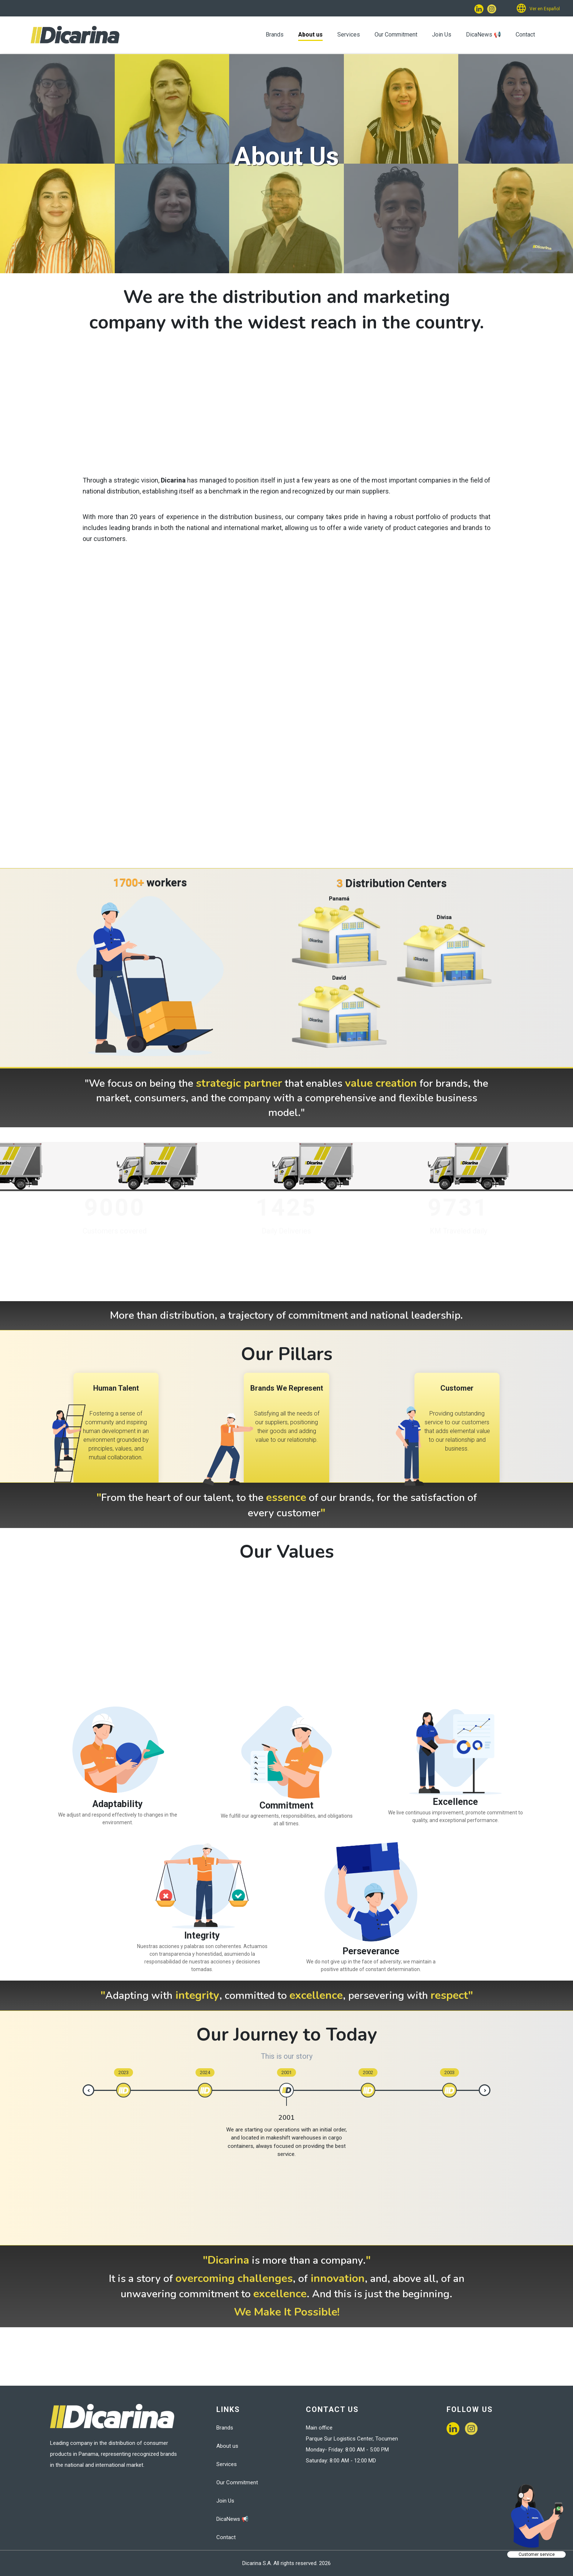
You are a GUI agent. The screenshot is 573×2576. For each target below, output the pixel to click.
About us (310, 34)
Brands (275, 34)
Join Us (441, 34)
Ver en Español (545, 8)
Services (348, 34)
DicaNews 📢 (483, 34)
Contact (525, 34)
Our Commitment (396, 34)
